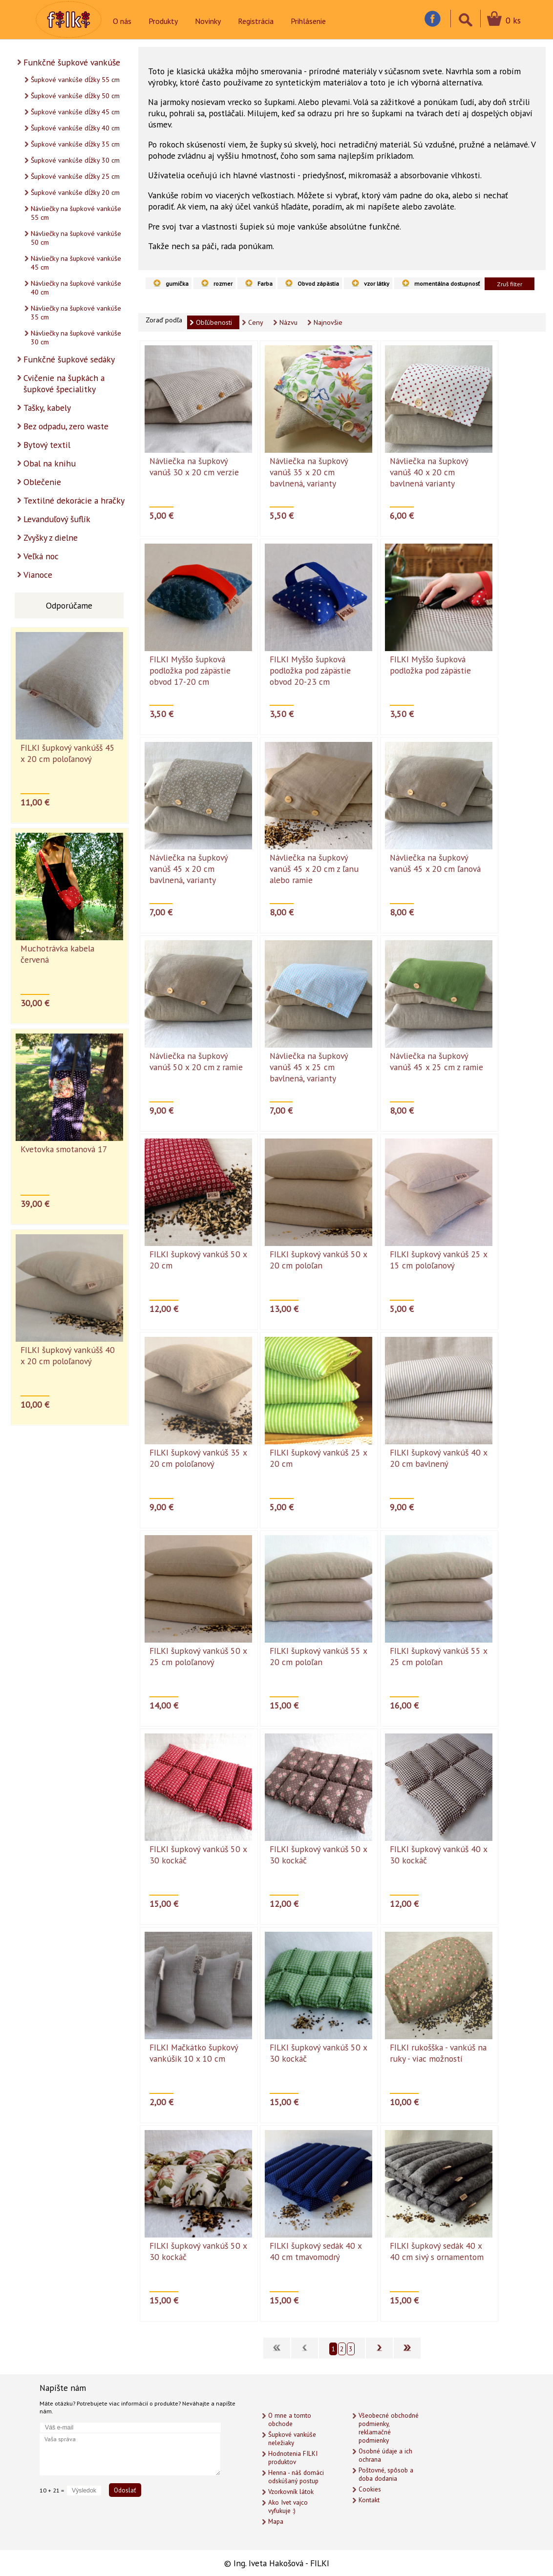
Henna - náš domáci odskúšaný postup (296, 2477)
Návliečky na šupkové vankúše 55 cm (76, 213)
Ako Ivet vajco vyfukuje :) (288, 2506)
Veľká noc (41, 556)
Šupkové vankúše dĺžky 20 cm (75, 192)
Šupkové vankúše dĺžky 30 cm (75, 160)
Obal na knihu (49, 463)
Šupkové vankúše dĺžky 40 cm (75, 128)
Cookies (370, 2489)
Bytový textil (46, 444)
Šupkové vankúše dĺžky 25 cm (75, 176)
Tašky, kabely (47, 407)
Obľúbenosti (214, 322)
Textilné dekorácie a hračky (74, 500)
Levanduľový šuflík (56, 519)
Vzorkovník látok (291, 2492)
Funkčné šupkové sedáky (69, 359)
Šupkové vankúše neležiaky (292, 2438)
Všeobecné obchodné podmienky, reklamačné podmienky (389, 2428)
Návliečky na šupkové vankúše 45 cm (76, 263)
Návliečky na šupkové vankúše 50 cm (76, 238)
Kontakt (369, 2500)
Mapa (275, 2521)
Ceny (255, 322)
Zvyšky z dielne (50, 537)
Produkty (163, 21)
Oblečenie (42, 481)
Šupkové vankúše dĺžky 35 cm (75, 144)
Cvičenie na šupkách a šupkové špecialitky (64, 383)
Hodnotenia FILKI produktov (293, 2457)
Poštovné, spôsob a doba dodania (386, 2474)
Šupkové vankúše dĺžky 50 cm (75, 95)
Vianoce (37, 574)
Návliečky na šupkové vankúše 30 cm (76, 337)
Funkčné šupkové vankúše (71, 62)
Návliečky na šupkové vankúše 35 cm (76, 312)
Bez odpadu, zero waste (65, 426)
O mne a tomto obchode (289, 2419)
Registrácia (256, 21)
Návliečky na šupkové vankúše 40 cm (76, 287)
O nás (122, 21)
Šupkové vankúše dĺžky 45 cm (75, 111)
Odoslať (125, 2490)
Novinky (208, 21)
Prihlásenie (308, 21)
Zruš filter (509, 284)
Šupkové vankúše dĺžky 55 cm (75, 79)
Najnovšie (328, 322)
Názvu (288, 322)
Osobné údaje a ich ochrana (385, 2455)
